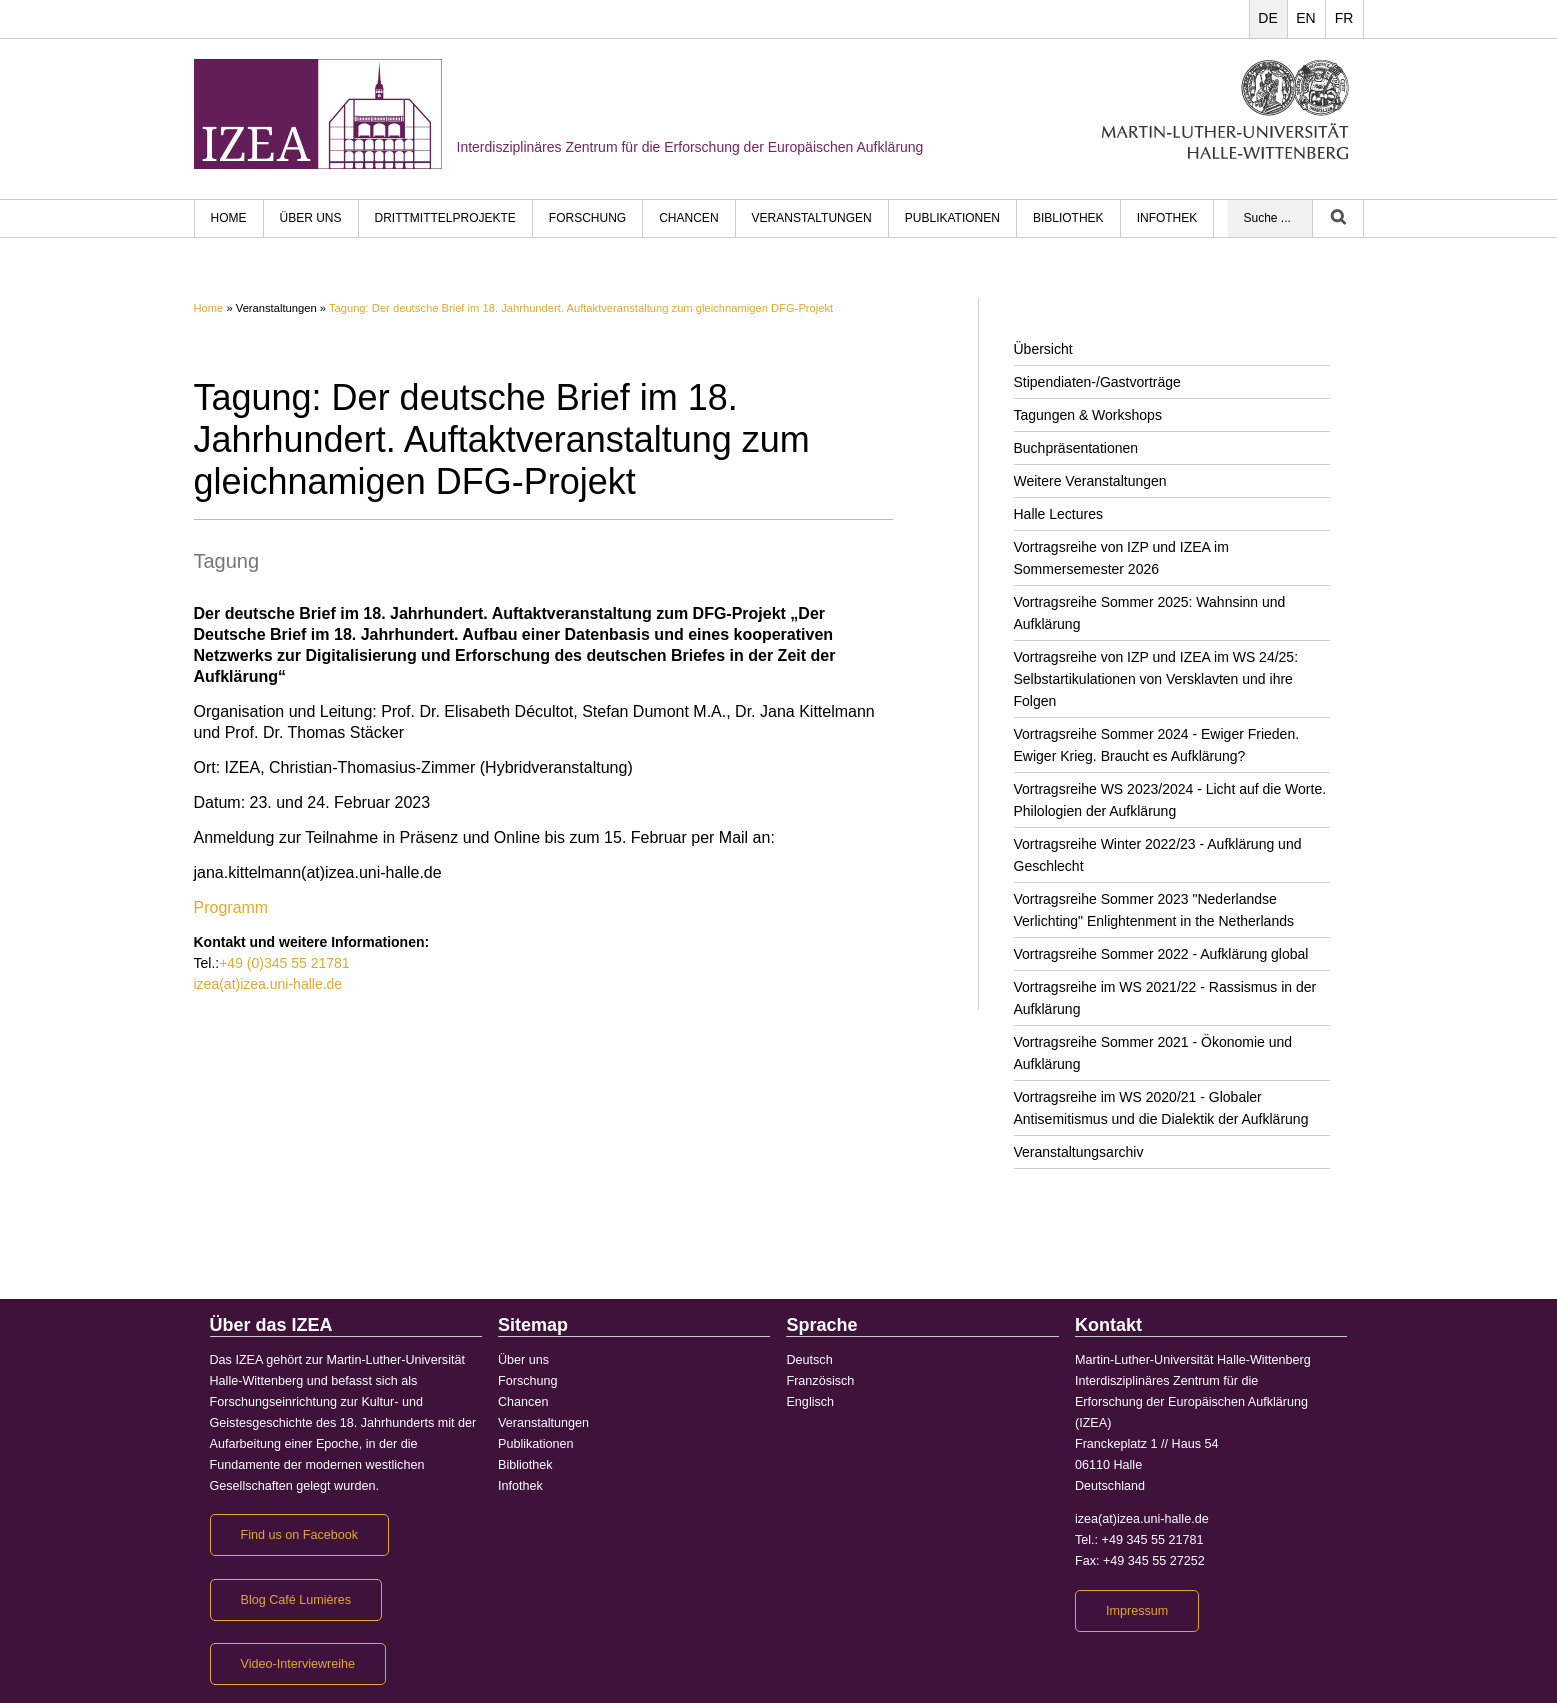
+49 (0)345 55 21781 (284, 963)
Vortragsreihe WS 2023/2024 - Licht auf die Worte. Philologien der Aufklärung (1170, 800)
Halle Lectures (1059, 514)
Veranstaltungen (812, 218)
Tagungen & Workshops (1088, 415)
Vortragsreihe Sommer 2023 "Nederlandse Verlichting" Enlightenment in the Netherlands (1154, 910)
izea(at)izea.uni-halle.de (268, 984)
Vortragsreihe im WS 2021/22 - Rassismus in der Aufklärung (1165, 998)
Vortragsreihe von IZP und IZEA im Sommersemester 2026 (1121, 558)
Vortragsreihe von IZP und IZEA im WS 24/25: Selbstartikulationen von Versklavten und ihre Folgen (1156, 679)
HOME (229, 218)
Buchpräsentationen (1076, 448)
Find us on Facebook (300, 1535)
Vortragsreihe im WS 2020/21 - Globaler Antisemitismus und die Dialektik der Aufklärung (1161, 1108)
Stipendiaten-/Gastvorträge (1097, 382)
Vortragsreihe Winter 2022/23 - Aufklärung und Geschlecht (1158, 855)
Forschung (587, 218)
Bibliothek (1068, 218)
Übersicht (1043, 349)
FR (1344, 18)
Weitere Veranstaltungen (1090, 481)
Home (209, 308)
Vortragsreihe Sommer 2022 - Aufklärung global (1161, 954)
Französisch (820, 1381)
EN (1305, 18)
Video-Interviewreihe (298, 1664)
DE (1267, 18)
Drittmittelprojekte (445, 218)
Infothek (1167, 218)
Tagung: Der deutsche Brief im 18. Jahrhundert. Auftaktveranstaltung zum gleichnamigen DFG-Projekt (581, 308)
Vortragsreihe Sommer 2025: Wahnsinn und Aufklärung (1150, 613)
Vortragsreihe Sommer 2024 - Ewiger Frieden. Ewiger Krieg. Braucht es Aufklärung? (1157, 745)
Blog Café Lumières (296, 1600)
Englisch (810, 1402)
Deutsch (809, 1360)
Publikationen (952, 218)
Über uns (311, 218)
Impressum (1137, 1611)
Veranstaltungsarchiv (1079, 1152)
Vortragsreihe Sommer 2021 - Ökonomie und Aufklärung (1153, 1053)
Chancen (688, 218)
